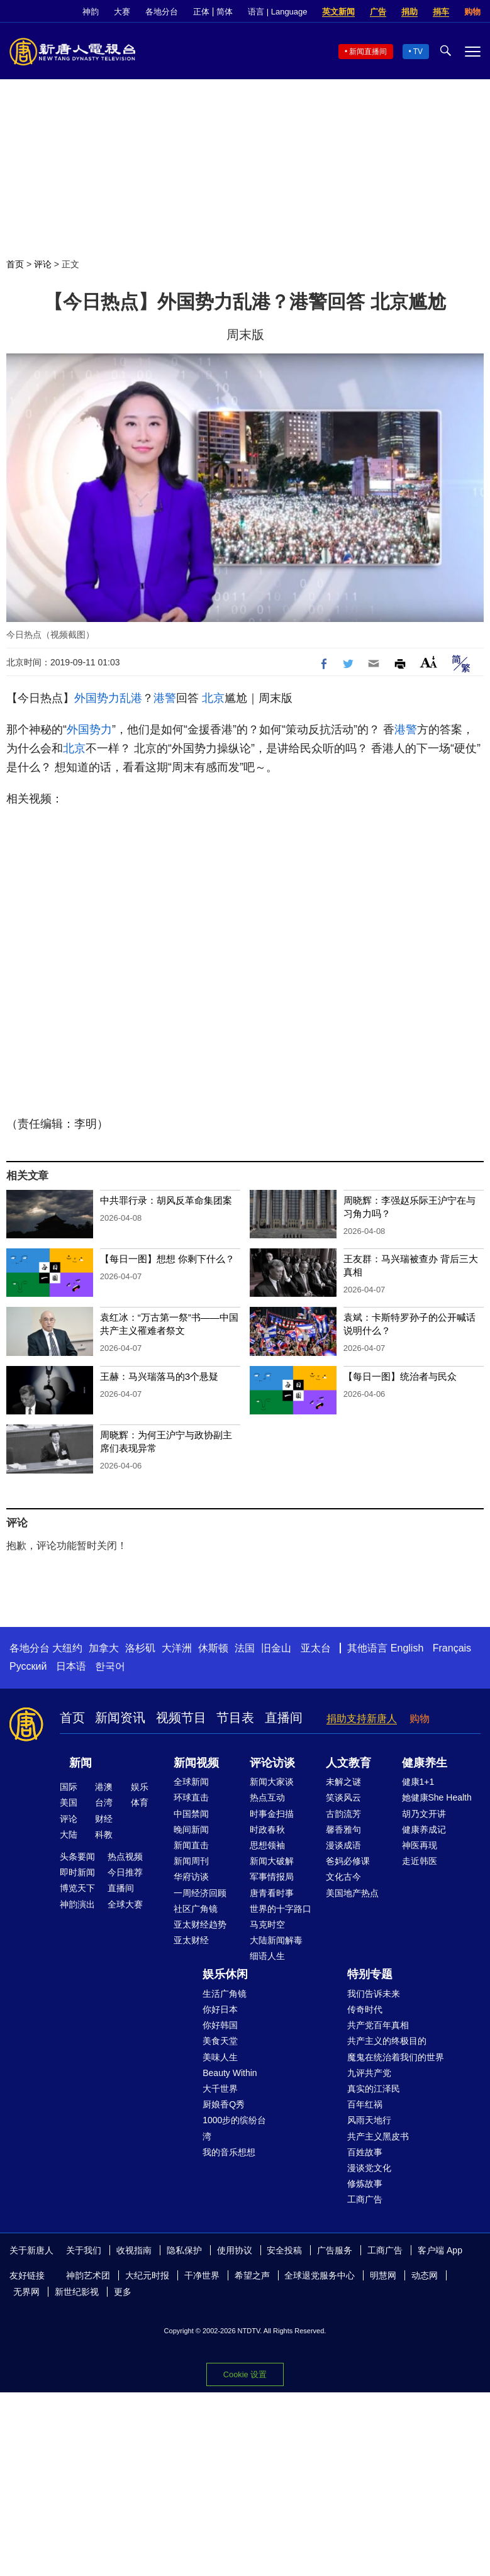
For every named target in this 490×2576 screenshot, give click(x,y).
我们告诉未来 (373, 1994)
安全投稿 (284, 2250)
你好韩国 (220, 2025)
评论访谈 (272, 1763)
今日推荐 (125, 1872)
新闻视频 (196, 1763)
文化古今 (343, 1877)
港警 (164, 698)
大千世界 (220, 2089)
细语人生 (267, 1956)
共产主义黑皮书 (378, 2136)
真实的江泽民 (373, 2089)
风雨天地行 (369, 2120)
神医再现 (419, 1845)
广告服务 (334, 2250)
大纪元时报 (147, 2275)
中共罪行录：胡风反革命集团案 (166, 1200)
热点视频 (125, 1857)
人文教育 (348, 1763)
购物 (472, 11)
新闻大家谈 (272, 1782)
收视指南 (134, 2250)
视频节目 (181, 1717)
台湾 (104, 1802)
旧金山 (276, 1648)
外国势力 (97, 698)
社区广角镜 (196, 1909)
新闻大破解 (272, 1861)
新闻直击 (191, 1845)
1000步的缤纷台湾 (234, 2128)
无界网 (26, 2292)
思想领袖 (267, 1845)
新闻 (80, 1763)
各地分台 (161, 11)
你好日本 (220, 2009)
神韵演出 (77, 1904)
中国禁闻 (191, 1814)
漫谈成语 (343, 1845)
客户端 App (440, 2250)
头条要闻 (77, 1857)
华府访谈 (191, 1877)
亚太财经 (191, 1940)
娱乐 (139, 1787)
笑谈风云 (343, 1797)
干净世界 (202, 2275)
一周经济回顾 (200, 1893)
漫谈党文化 (369, 2168)
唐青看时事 (272, 1893)
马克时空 (267, 1924)
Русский (28, 1666)
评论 (43, 264)
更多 (122, 2292)
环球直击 (191, 1797)
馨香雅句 (343, 1829)
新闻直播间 (368, 51)
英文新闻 (338, 11)
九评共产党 (369, 2073)
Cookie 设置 (245, 2374)
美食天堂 (220, 2041)
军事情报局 (272, 1877)
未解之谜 (343, 1782)
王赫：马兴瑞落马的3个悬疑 (159, 1376)
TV (418, 51)
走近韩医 (419, 1861)
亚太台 (316, 1648)
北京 (213, 698)
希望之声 (252, 2275)
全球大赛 (125, 1904)
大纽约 (67, 1648)
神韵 (90, 11)
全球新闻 (191, 1782)
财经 (104, 1819)
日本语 (71, 1666)
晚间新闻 (191, 1829)
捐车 (441, 11)
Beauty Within (230, 2073)
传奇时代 (364, 2009)
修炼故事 (364, 2184)
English (407, 1648)
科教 (104, 1834)
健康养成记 (424, 1829)
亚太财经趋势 (200, 1924)
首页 (15, 264)
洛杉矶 (140, 1648)
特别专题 (370, 1974)
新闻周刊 (191, 1861)
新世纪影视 (77, 2292)
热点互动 (267, 1797)
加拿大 (104, 1648)
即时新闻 (77, 1872)
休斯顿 (213, 1648)
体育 (139, 1802)
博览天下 (77, 1888)
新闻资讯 (120, 1717)
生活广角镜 (225, 1994)
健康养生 (424, 1763)
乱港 (131, 698)
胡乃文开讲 (424, 1814)
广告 (378, 11)
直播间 (284, 1717)
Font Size (429, 661)
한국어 (110, 1666)
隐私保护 (184, 2250)
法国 (245, 1648)
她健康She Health (437, 1797)
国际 (68, 1787)
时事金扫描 (272, 1814)
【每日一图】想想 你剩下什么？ (167, 1258)
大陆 (68, 1834)
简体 (224, 11)
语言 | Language (277, 11)
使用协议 (234, 2250)
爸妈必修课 (348, 1861)
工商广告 (364, 2199)
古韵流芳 (343, 1814)
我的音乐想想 (229, 2152)
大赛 (122, 11)
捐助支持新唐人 (361, 1718)
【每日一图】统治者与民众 (400, 1376)
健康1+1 (418, 1782)
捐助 (409, 11)
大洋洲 (177, 1648)
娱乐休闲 (225, 1974)
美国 (68, 1802)
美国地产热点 (352, 1893)
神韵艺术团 (88, 2275)
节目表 (235, 1717)
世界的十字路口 (280, 1909)
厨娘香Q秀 (224, 2104)
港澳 (104, 1787)
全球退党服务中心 (319, 2275)
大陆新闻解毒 (276, 1940)
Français (452, 1648)
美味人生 (220, 2057)
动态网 (424, 2275)
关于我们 (83, 2250)
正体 (201, 11)
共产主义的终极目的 (386, 2041)
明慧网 (383, 2275)
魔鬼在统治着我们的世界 (395, 2057)
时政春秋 (267, 1829)
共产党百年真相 (378, 2025)
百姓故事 (364, 2152)
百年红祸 (364, 2104)
